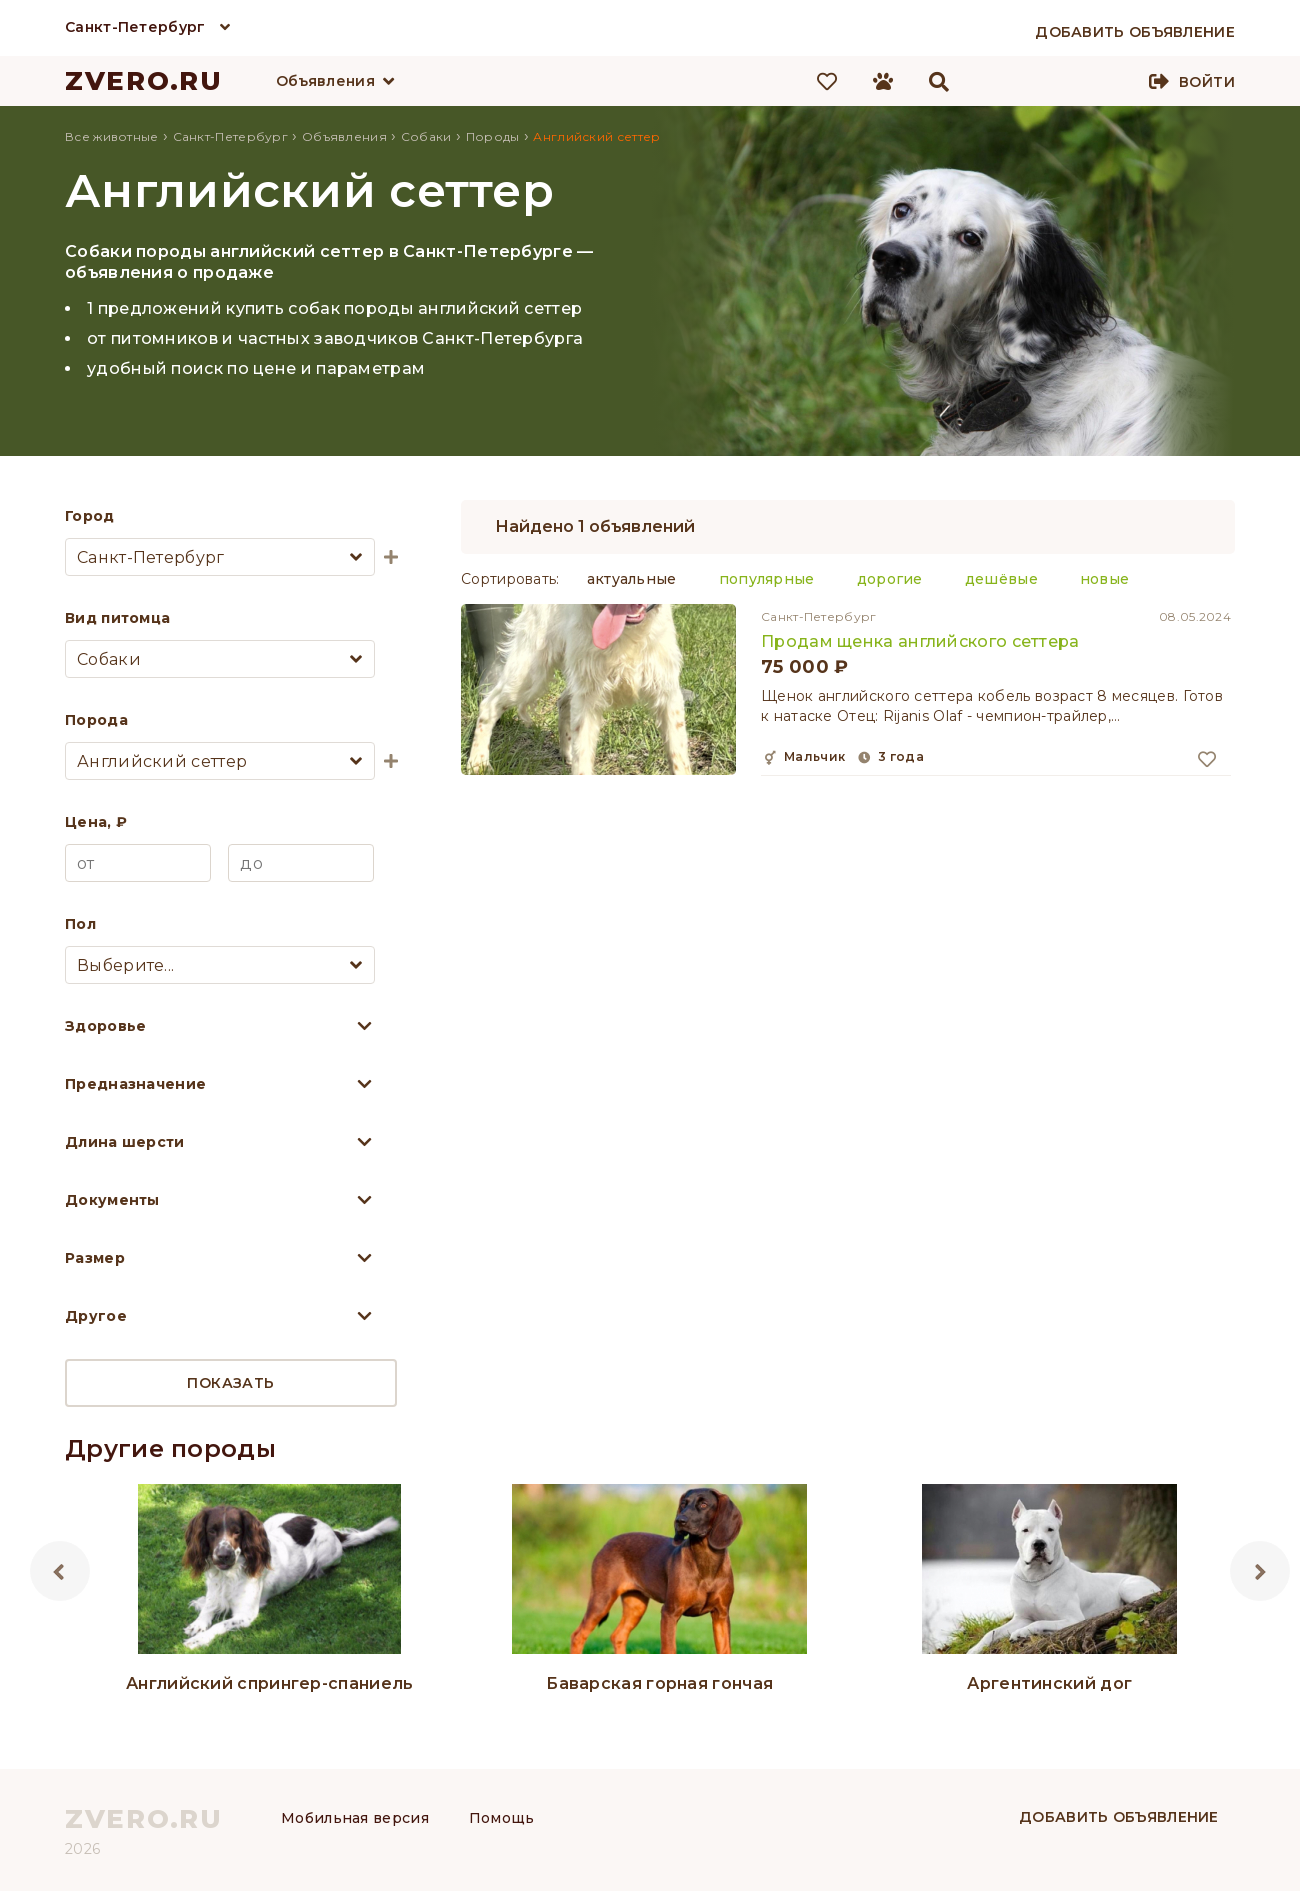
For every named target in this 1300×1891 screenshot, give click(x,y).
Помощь (502, 1818)
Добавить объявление (1119, 1817)
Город (90, 516)
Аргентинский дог (1049, 1683)
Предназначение (135, 1084)
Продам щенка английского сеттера (920, 641)
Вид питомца (117, 618)
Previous (60, 1571)
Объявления (325, 81)
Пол (80, 924)
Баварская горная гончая (659, 1683)
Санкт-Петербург (135, 27)
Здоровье (105, 1026)
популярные (767, 579)
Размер (95, 1258)
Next (1260, 1571)
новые (1105, 579)
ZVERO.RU (144, 81)
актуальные (632, 579)
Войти (1207, 82)
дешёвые (1001, 579)
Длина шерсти (125, 1142)
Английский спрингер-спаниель (269, 1683)
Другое (96, 1316)
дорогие (890, 579)
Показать (230, 1383)
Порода (96, 720)
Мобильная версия (355, 1818)
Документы (112, 1200)
